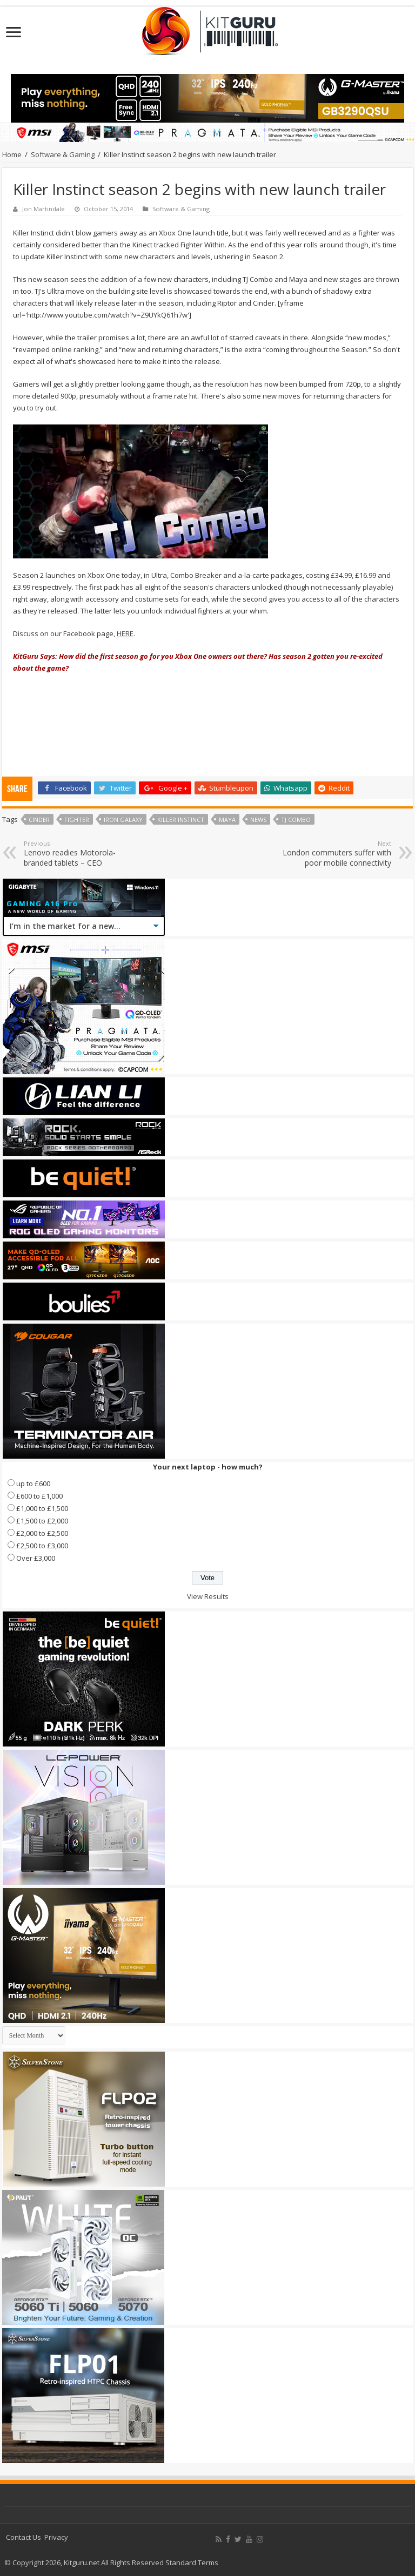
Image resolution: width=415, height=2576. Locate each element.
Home (12, 154)
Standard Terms (191, 2562)
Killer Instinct (180, 819)
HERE (125, 633)
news (258, 819)
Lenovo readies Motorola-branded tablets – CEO (79, 853)
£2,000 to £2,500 (42, 1533)
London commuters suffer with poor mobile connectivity (335, 853)
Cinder (39, 819)
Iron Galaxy (123, 819)
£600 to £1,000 (39, 1496)
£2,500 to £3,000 (42, 1545)
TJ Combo (296, 819)
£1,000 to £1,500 (42, 1508)
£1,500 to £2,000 (42, 1521)
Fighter (76, 819)
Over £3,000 (35, 1558)
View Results (208, 1596)
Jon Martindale (43, 209)
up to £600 (33, 1483)
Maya (227, 819)
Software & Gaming (63, 154)
